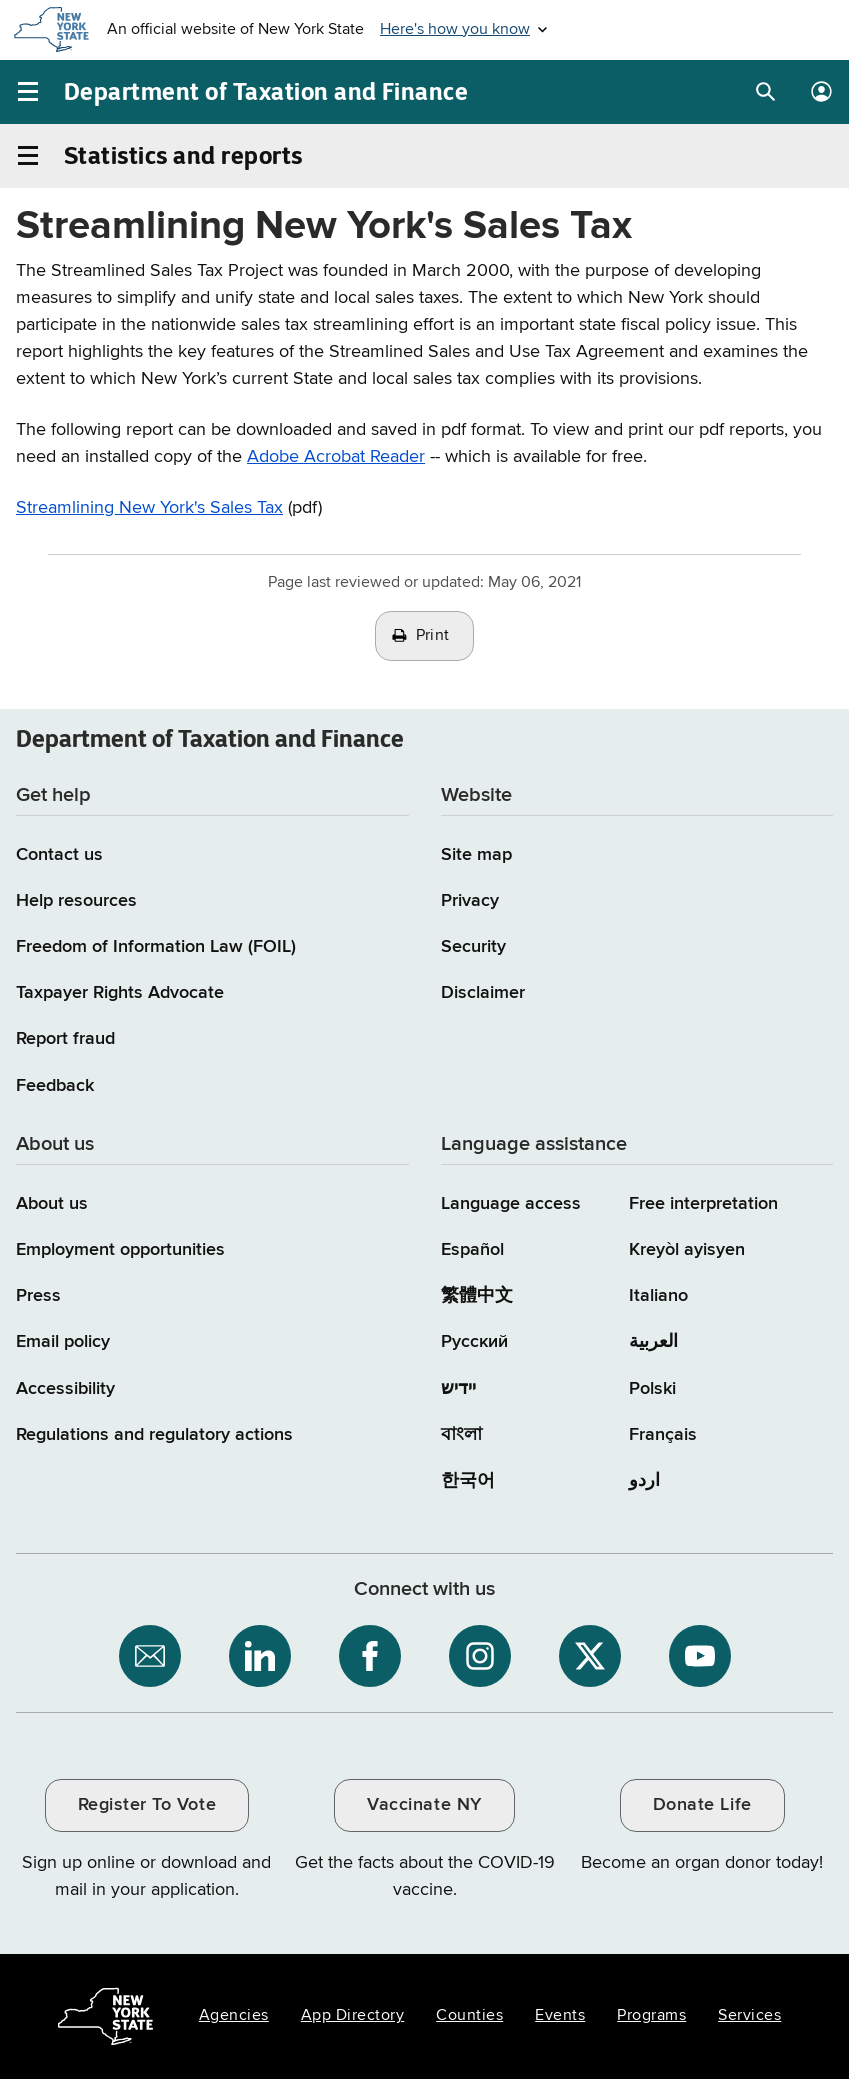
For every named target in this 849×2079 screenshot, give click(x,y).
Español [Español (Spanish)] (472, 1250)
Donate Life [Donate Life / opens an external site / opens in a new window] (702, 1805)
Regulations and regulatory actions (154, 1435)
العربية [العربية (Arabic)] (653, 1342)
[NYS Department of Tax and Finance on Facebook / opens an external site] (370, 1656)
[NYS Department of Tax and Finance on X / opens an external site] (590, 1656)
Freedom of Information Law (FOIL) (156, 947)
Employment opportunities (120, 1250)
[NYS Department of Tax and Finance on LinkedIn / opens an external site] (260, 1656)
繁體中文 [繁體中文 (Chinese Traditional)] (477, 1296)
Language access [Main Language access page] (511, 1204)
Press (38, 1296)
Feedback (55, 1086)
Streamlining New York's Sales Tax (149, 508)
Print (433, 636)
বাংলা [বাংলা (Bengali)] (461, 1435)
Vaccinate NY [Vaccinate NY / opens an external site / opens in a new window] (424, 1805)
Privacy (470, 901)
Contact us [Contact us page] (59, 855)
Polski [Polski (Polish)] (652, 1389)
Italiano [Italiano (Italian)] (658, 1296)
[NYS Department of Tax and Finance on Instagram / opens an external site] (480, 1656)
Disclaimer (483, 993)
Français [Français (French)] (663, 1435)
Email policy (63, 1342)
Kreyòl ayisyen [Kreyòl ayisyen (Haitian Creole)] (687, 1250)
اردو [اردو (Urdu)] (644, 1481)
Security (473, 947)
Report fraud (65, 1039)
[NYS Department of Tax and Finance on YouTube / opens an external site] (700, 1656)
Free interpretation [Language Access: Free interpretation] (703, 1204)
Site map (476, 855)
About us (52, 1204)
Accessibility (65, 1389)
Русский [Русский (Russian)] (474, 1342)
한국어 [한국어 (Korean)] (468, 1481)
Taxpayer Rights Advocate (120, 993)
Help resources (76, 901)
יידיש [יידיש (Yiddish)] (458, 1389)
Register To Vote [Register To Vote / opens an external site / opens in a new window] (147, 1805)
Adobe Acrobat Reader (336, 457)
